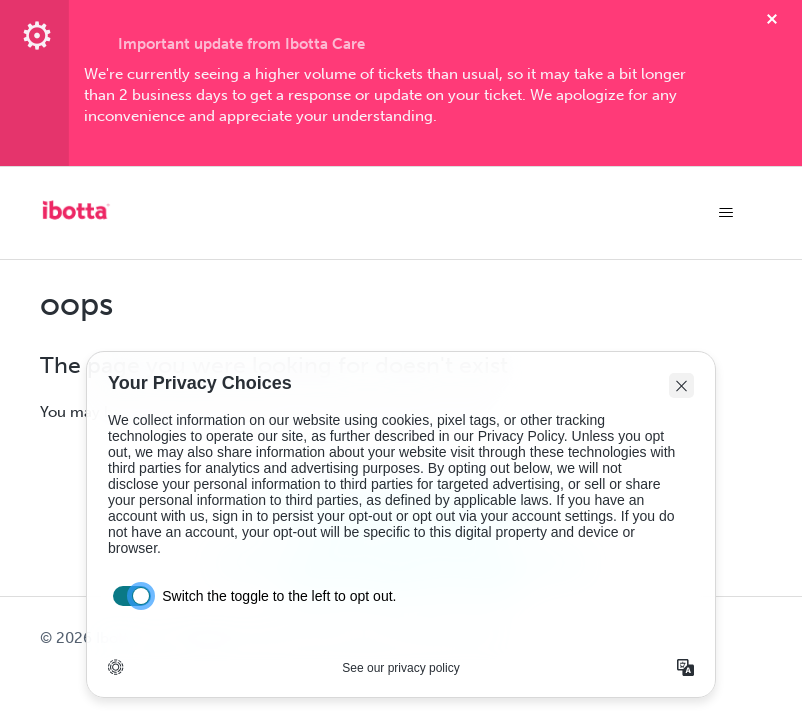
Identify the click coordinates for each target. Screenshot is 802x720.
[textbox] (401, 96)
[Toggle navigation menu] (726, 213)
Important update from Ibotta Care (241, 44)
